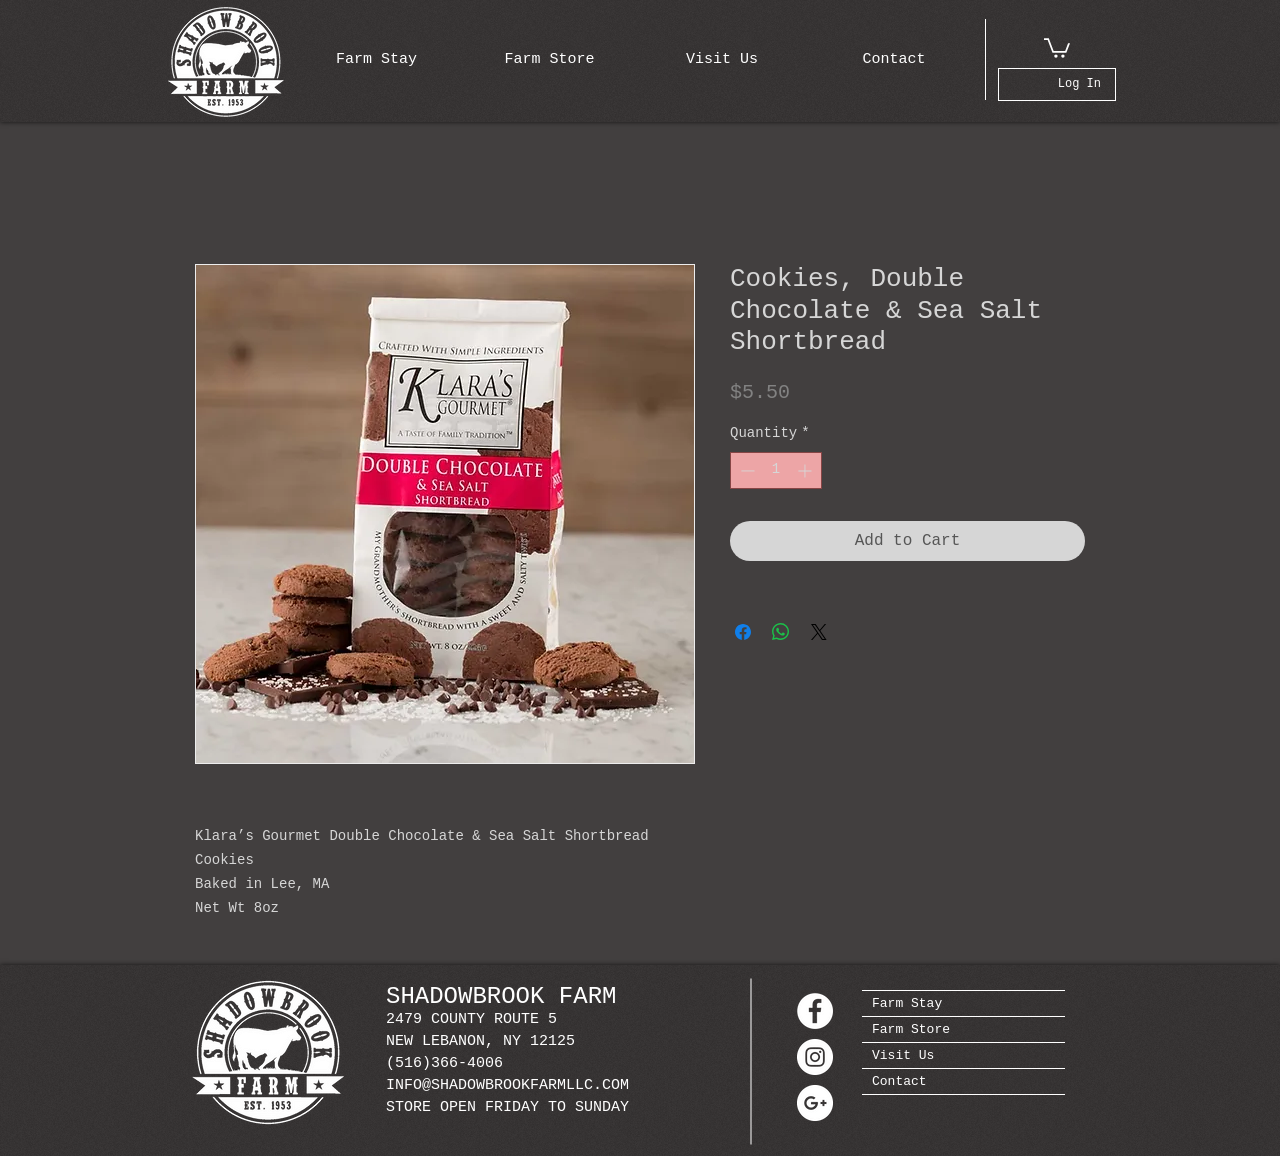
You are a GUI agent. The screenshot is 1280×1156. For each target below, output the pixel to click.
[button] (1057, 47)
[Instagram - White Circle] (815, 1057)
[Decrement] (745, 470)
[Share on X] (819, 632)
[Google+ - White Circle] (815, 1103)
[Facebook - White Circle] (815, 1011)
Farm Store (911, 1029)
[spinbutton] (776, 470)
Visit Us (903, 1055)
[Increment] (806, 470)
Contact (899, 1081)
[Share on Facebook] (743, 632)
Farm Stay (907, 1003)
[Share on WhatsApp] (781, 632)
